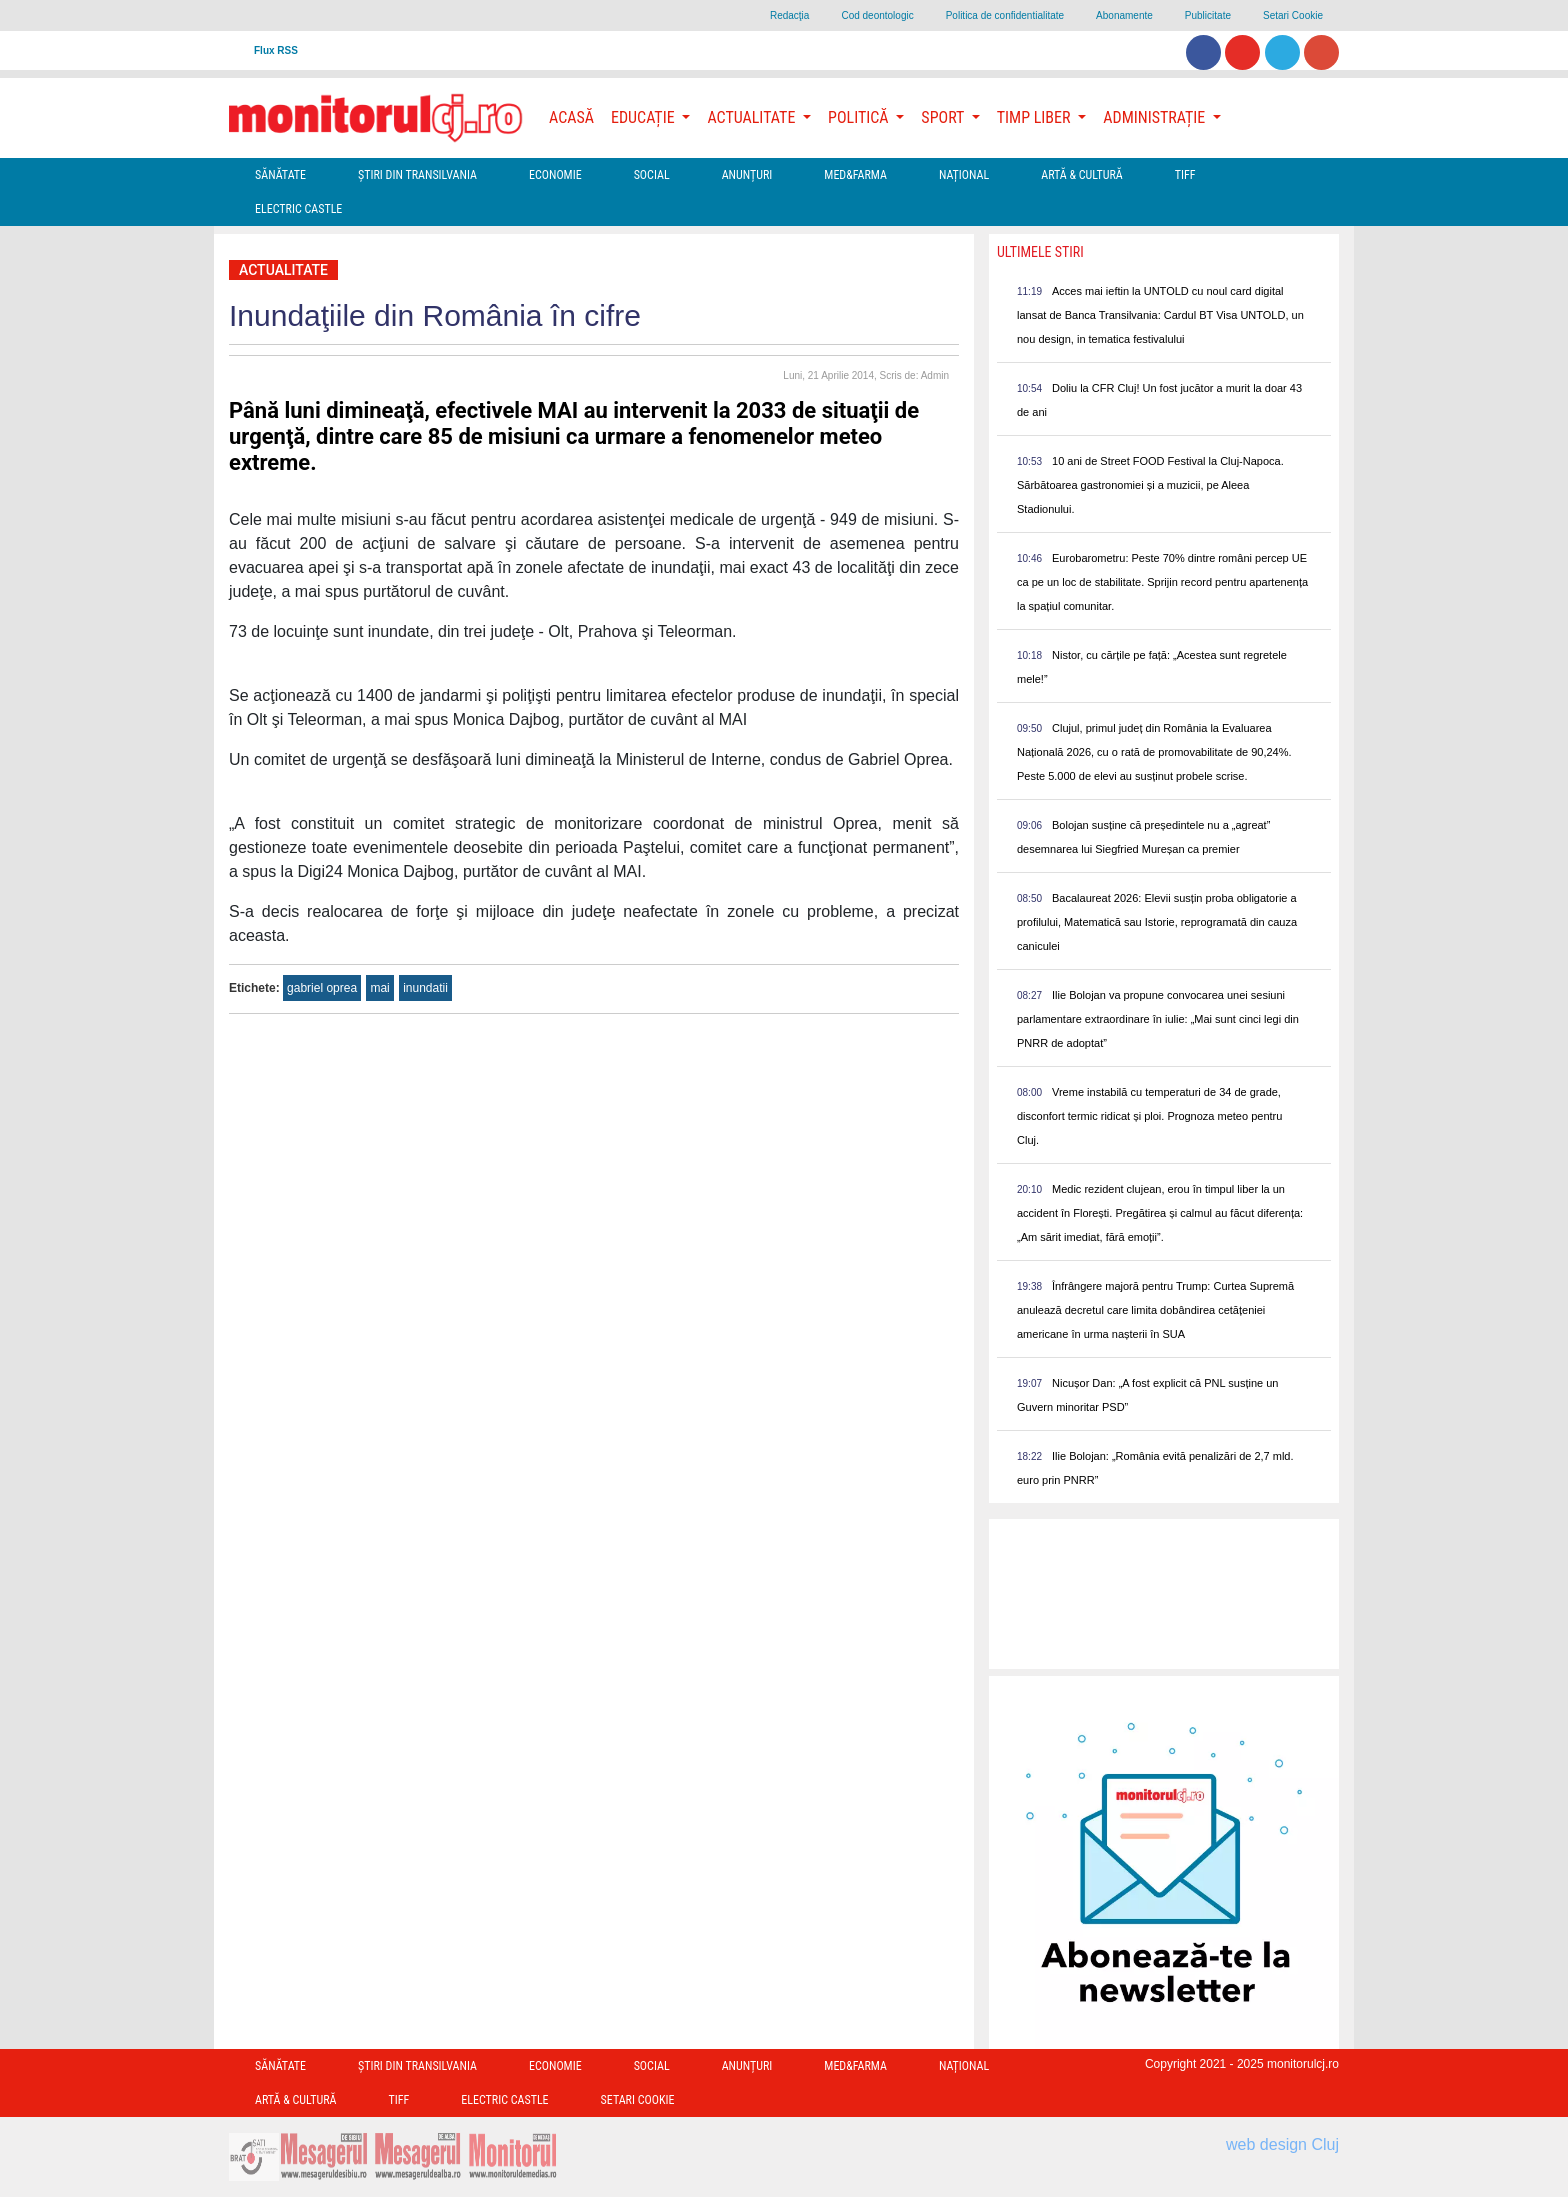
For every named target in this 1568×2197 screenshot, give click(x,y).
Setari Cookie (1293, 15)
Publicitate (1208, 15)
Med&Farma (855, 175)
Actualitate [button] (753, 117)
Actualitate (283, 270)
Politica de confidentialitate (1005, 15)
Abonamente (1124, 15)
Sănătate (280, 175)
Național (964, 175)
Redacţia (789, 15)
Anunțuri (747, 175)
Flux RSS (276, 50)
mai (379, 988)
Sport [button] (944, 117)
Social (652, 175)
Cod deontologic (877, 15)
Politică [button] (860, 117)
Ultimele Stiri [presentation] (1040, 252)
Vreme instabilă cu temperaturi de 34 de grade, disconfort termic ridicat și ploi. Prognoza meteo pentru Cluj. (1149, 1116)
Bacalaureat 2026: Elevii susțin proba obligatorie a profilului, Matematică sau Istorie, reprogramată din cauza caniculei (1157, 922)
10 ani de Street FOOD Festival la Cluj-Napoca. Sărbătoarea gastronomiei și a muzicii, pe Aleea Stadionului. (1150, 485)
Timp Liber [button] (1035, 117)
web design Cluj (1282, 2144)
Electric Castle (298, 209)
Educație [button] (644, 117)
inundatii (425, 988)
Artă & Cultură (1081, 175)
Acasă (571, 117)
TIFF (1185, 175)
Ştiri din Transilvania (417, 175)
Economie (555, 175)
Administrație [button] (1156, 117)
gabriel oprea (322, 988)
